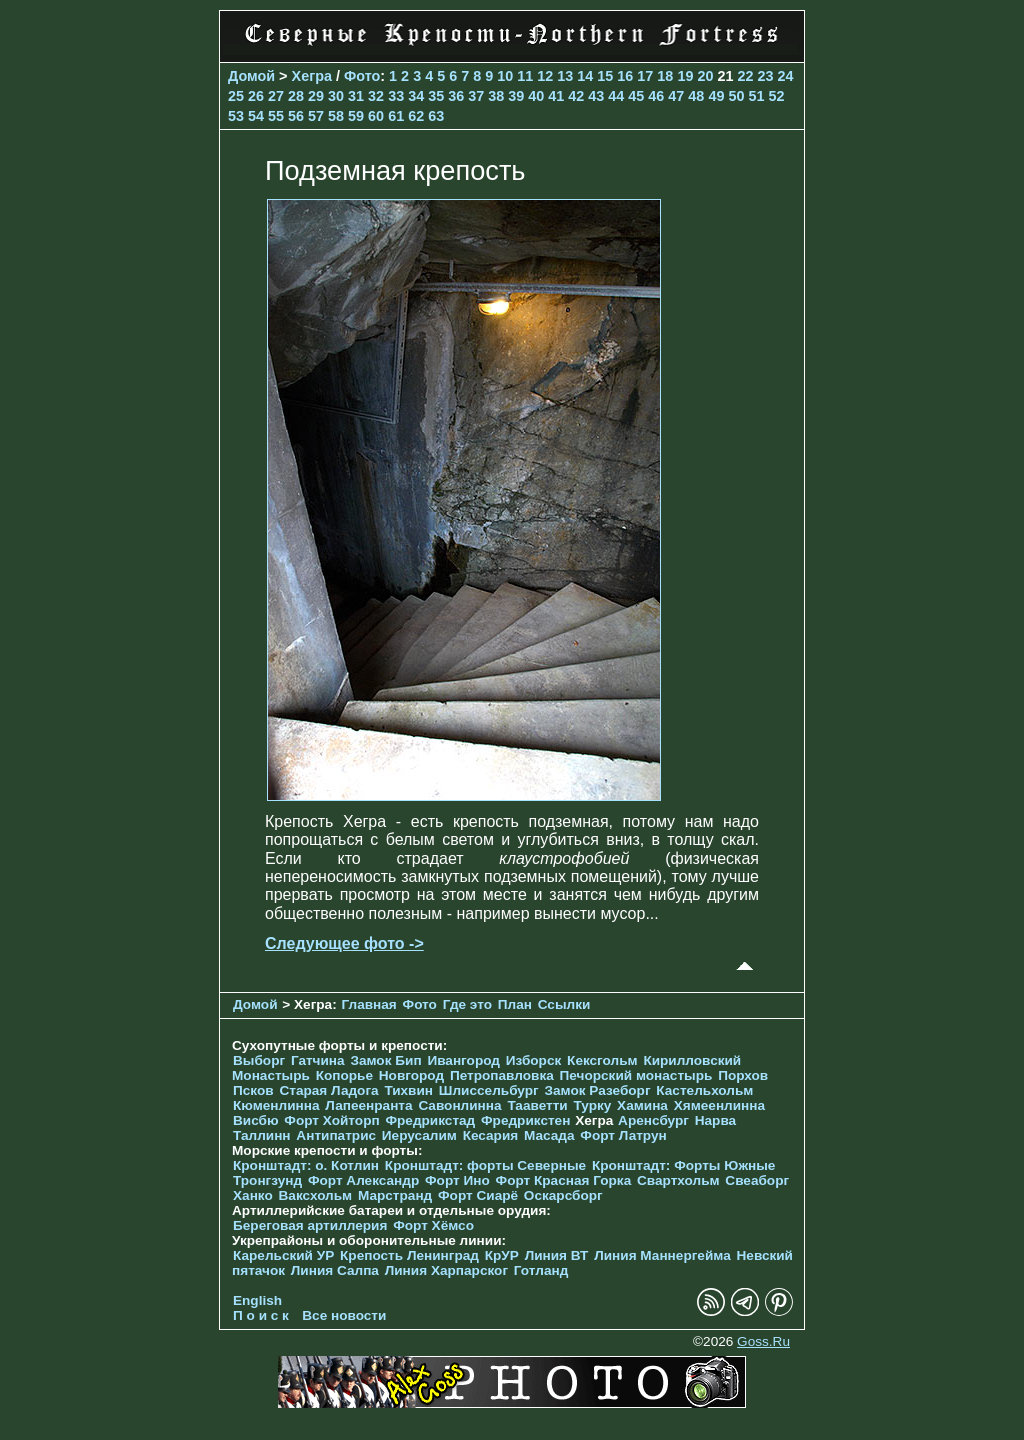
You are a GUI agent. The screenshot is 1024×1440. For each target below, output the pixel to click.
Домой (251, 76)
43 (596, 96)
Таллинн (262, 1135)
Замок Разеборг (597, 1090)
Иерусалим (419, 1135)
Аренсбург (653, 1120)
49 (716, 96)
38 (496, 96)
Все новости (344, 1315)
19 (685, 76)
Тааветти (537, 1105)
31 (356, 96)
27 (276, 96)
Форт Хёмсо (433, 1225)
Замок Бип (385, 1060)
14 (585, 76)
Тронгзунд (267, 1180)
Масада (549, 1135)
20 (705, 76)
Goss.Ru (763, 1341)
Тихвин (408, 1090)
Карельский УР (283, 1255)
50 (736, 96)
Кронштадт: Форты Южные (684, 1165)
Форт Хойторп (331, 1120)
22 (745, 76)
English (257, 1300)
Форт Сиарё (478, 1195)
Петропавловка (502, 1075)
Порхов (743, 1075)
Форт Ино (457, 1180)
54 (256, 116)
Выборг (259, 1060)
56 (296, 116)
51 (756, 96)
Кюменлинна (276, 1105)
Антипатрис (336, 1135)
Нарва (715, 1120)
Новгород (411, 1075)
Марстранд (395, 1195)
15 (605, 76)
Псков (253, 1090)
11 (525, 76)
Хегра (312, 76)
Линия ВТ (557, 1255)
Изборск (534, 1060)
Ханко (253, 1195)
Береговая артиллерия (310, 1225)
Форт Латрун (623, 1135)
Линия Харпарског (446, 1270)
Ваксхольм (316, 1195)
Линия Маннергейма (662, 1255)
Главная (368, 1004)
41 (556, 96)
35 (436, 96)
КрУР (502, 1255)
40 (536, 96)
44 (616, 96)
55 (276, 116)
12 (545, 76)
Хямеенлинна (719, 1105)
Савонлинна (459, 1105)
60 (376, 116)
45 (636, 96)
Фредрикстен (525, 1120)
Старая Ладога (328, 1090)
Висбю (256, 1120)
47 (676, 96)
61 (396, 116)
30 (336, 96)
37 (476, 96)
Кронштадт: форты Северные (485, 1165)
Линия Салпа (335, 1270)
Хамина (642, 1105)
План (515, 1004)
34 (416, 96)
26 (256, 96)
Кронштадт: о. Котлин (306, 1165)
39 (516, 96)
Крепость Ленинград (409, 1255)
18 (665, 76)
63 (436, 116)
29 (316, 96)
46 (656, 96)
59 (356, 116)
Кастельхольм (704, 1090)
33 (396, 96)
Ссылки (564, 1004)
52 (776, 96)
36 (456, 96)
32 (376, 96)
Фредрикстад (430, 1120)
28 (296, 96)
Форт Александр (363, 1180)
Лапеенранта (368, 1105)
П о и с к (261, 1315)
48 (696, 96)
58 (336, 116)
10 (505, 76)
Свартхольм (678, 1180)
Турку (592, 1105)
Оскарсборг (563, 1195)
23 (765, 76)
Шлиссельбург (489, 1090)
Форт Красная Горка (564, 1180)
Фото (362, 76)
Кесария (491, 1135)
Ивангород (463, 1060)
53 (236, 116)
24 (785, 76)
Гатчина (318, 1060)
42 (576, 96)
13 (565, 76)
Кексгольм (602, 1060)
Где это (467, 1004)
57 (316, 116)
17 (645, 76)
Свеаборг (757, 1180)
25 (236, 96)
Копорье (344, 1075)
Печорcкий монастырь (636, 1075)
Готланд (541, 1270)
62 (416, 116)
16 (625, 76)
